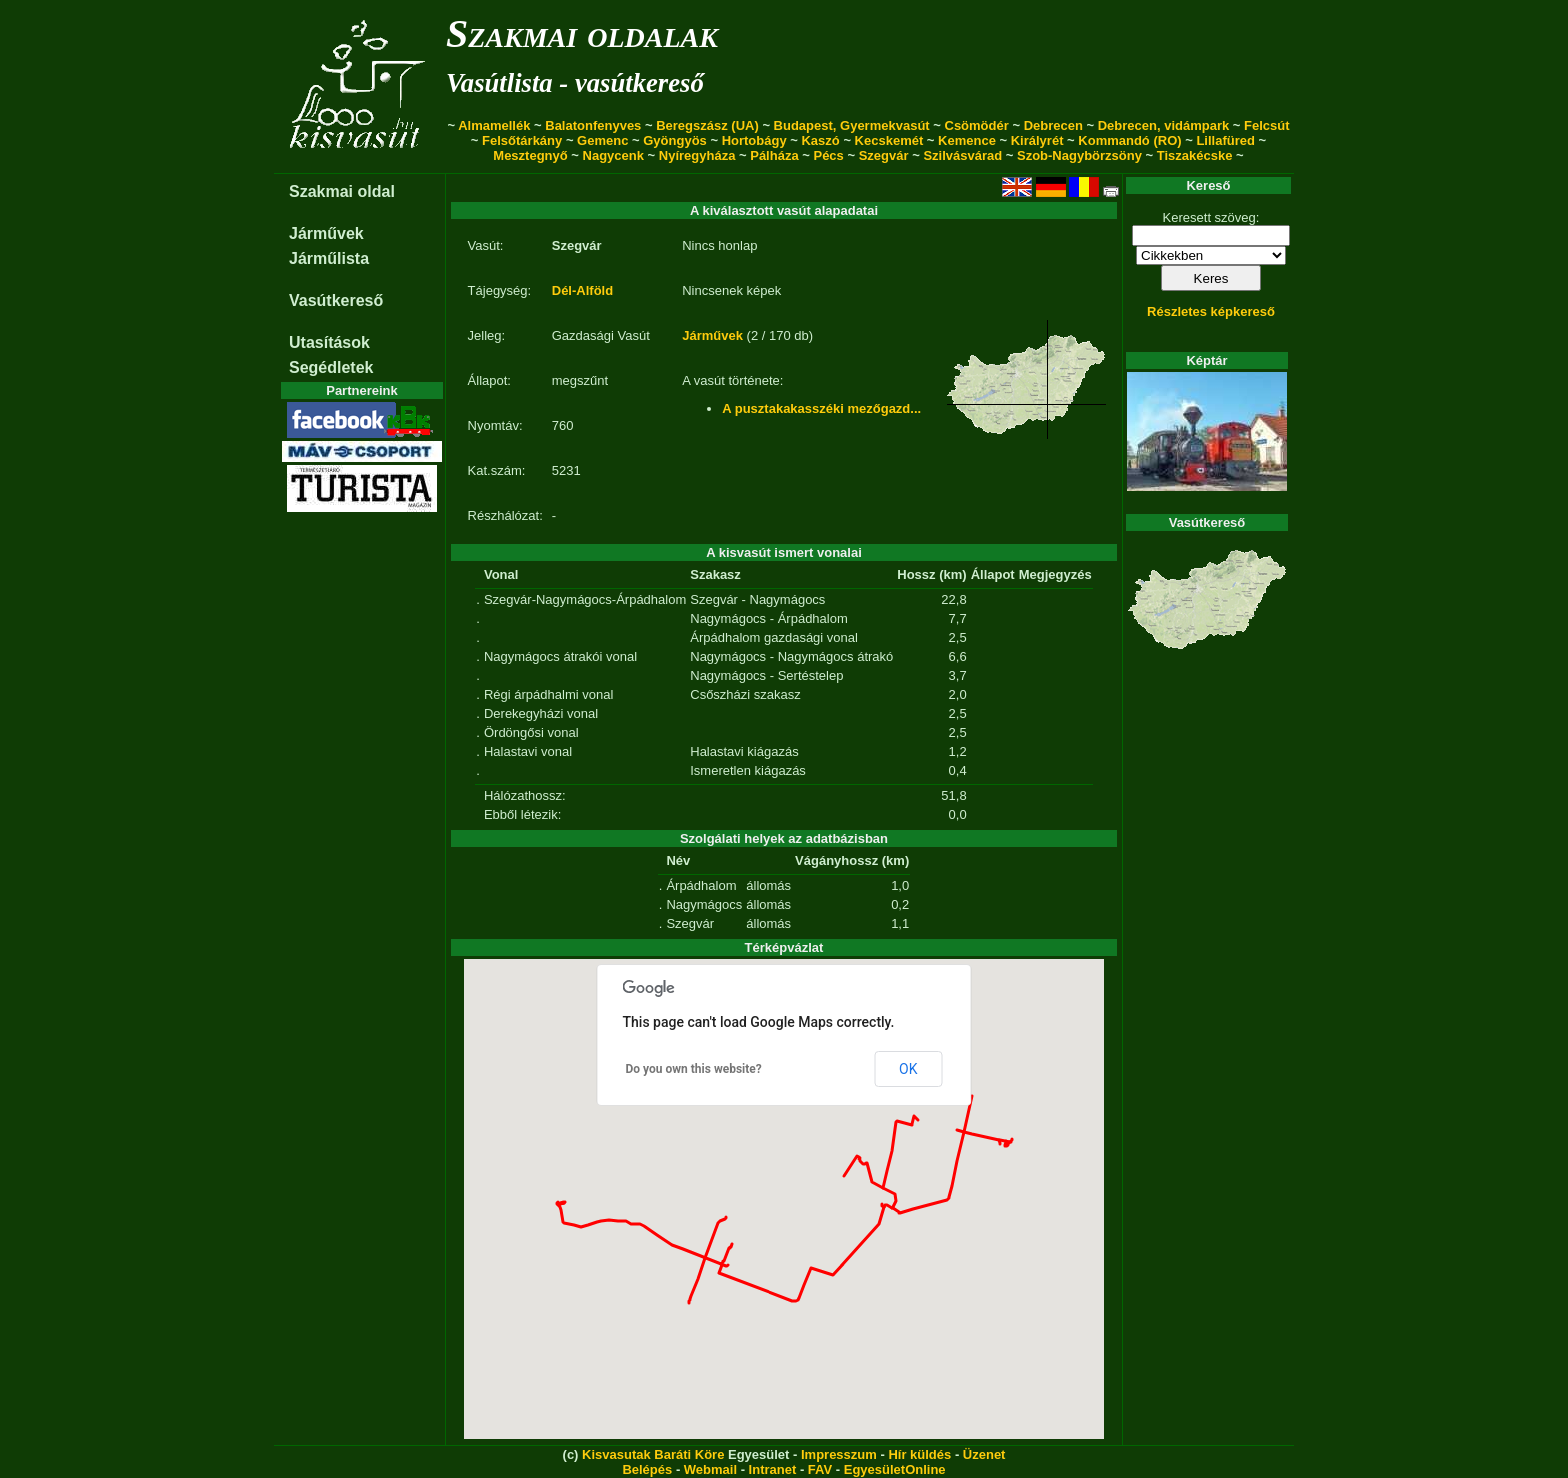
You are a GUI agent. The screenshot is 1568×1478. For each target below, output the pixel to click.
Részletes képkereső (1211, 311)
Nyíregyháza (697, 155)
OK (908, 1069)
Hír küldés (919, 1454)
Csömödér (977, 125)
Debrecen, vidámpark (1164, 125)
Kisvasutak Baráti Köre (653, 1454)
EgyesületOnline (895, 1469)
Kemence (967, 140)
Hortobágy (754, 140)
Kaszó (820, 140)
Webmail (710, 1469)
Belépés (647, 1469)
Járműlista (329, 258)
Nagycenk (613, 155)
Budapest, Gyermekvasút (852, 125)
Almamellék (494, 125)
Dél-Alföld (582, 290)
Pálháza (774, 155)
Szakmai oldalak (582, 33)
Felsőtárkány (522, 140)
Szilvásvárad (962, 155)
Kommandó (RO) (1129, 140)
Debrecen (1053, 125)
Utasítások (329, 342)
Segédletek (331, 367)
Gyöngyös (675, 140)
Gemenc (602, 140)
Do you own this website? (694, 1069)
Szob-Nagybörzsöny (1079, 155)
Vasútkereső (336, 300)
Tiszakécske (1195, 155)
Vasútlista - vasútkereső (575, 83)
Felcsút (1267, 125)
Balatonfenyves (593, 125)
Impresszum (839, 1454)
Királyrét (1037, 140)
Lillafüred (1225, 140)
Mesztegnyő (530, 155)
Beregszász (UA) (707, 125)
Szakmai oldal (342, 191)
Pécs (828, 155)
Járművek (326, 233)
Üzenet (984, 1454)
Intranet (773, 1469)
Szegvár (884, 155)
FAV (820, 1469)
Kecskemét (889, 140)
